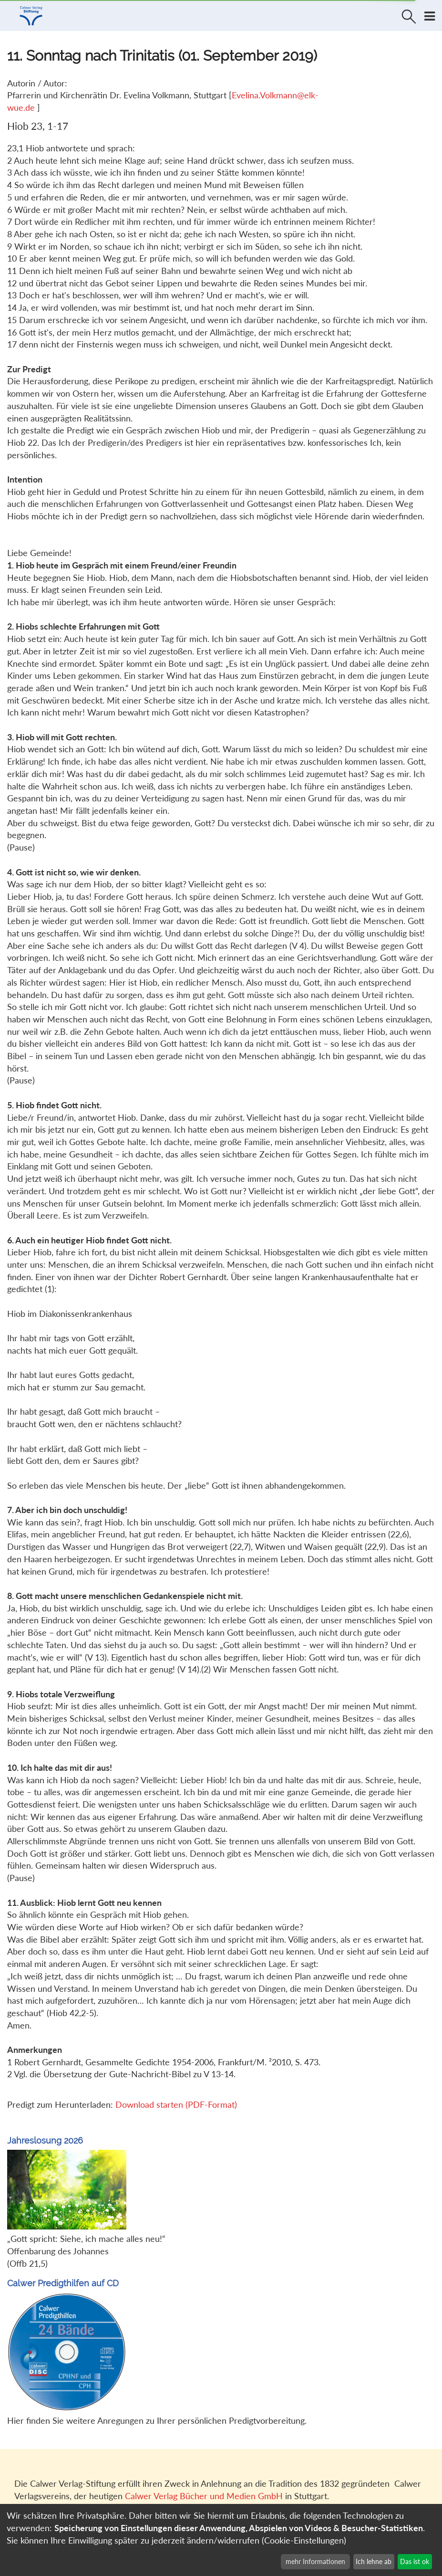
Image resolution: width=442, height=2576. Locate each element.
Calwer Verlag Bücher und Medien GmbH (204, 2496)
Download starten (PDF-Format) (176, 2104)
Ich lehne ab (373, 2561)
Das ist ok (414, 2561)
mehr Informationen (315, 2561)
